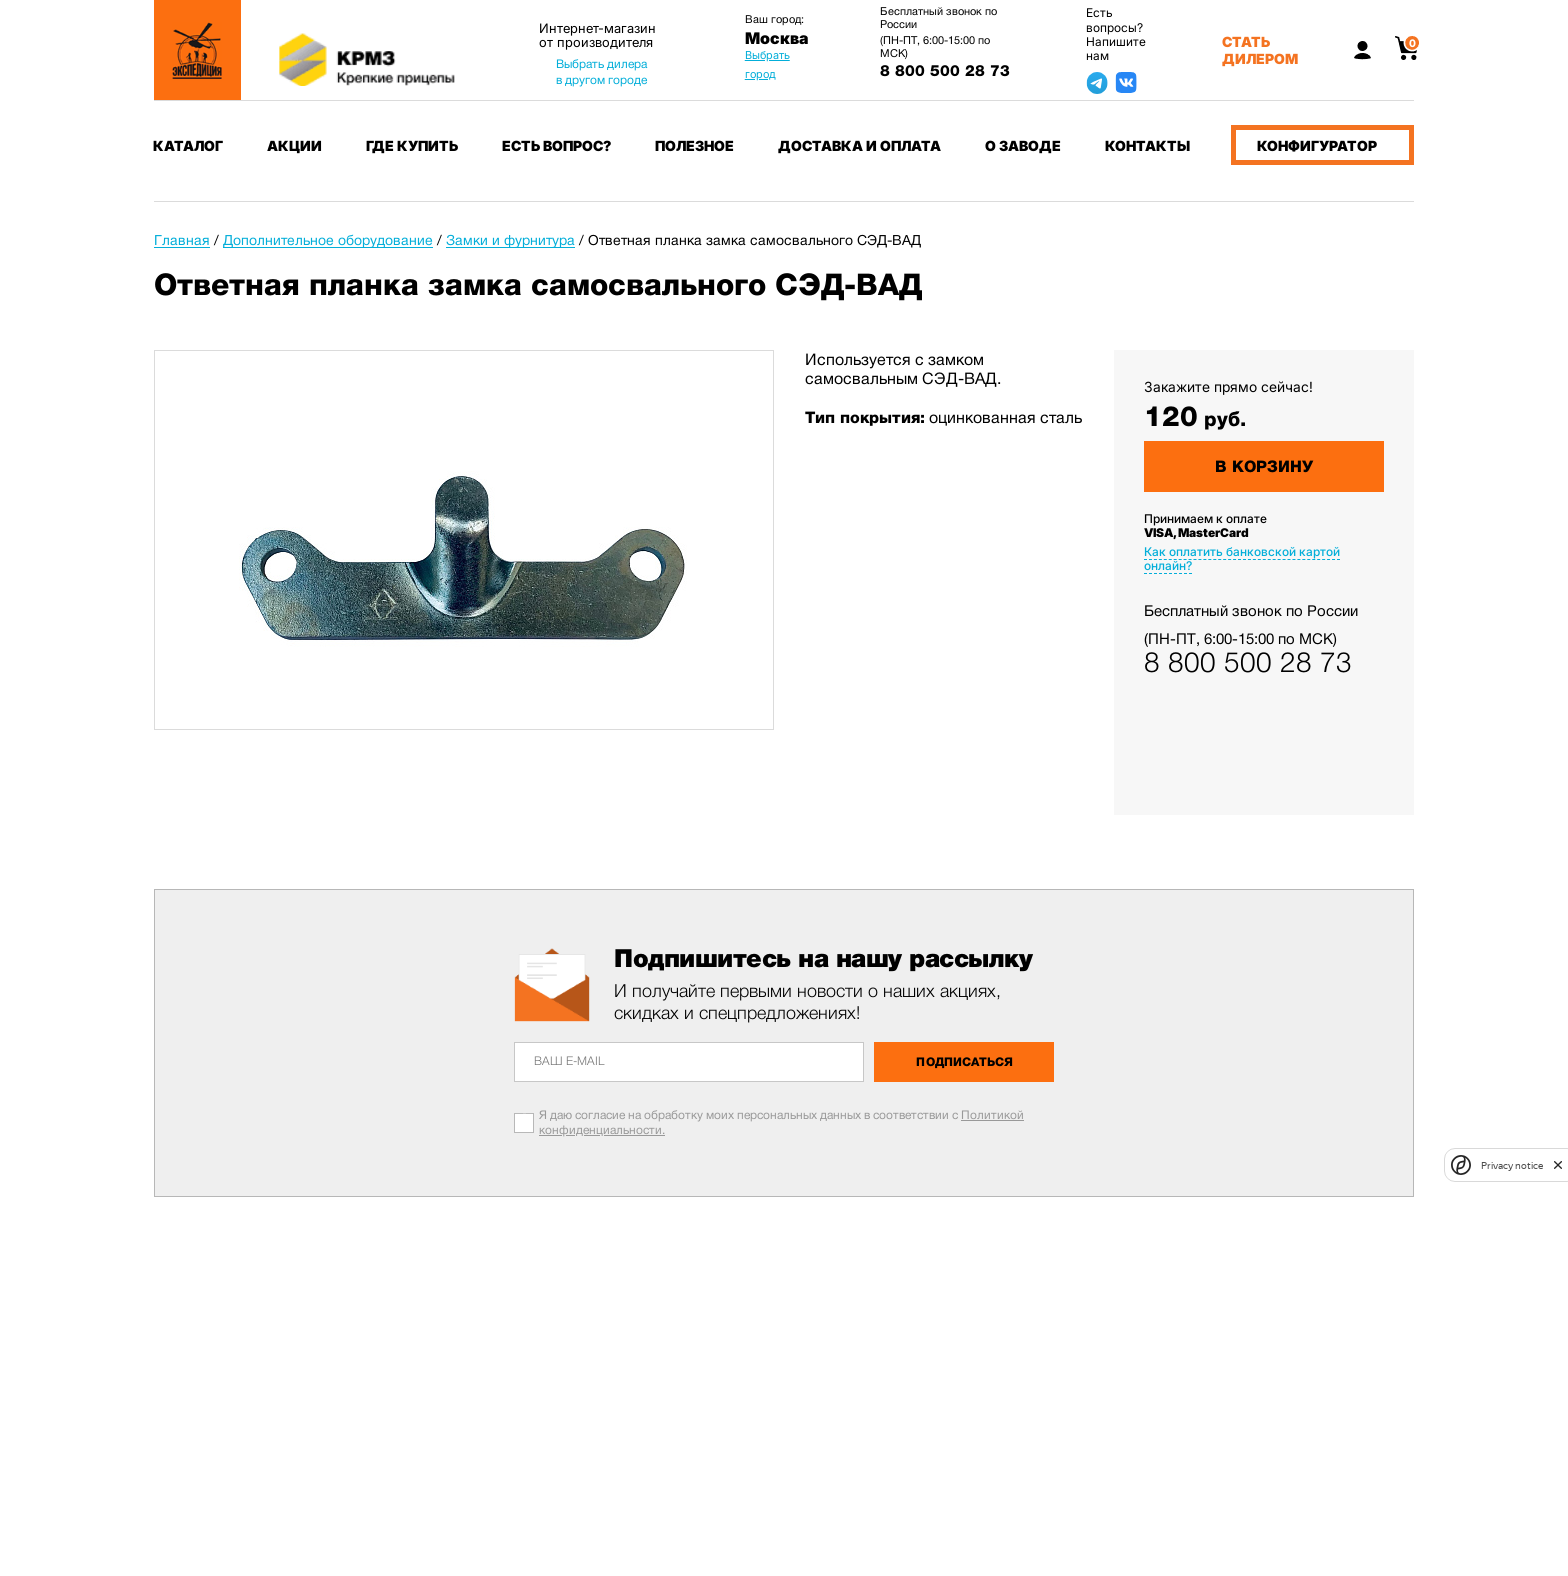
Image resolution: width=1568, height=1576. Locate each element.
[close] (1558, 1165)
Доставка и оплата (859, 145)
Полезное (694, 145)
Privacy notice (1512, 1165)
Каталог (188, 145)
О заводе (1023, 145)
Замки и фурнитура (510, 240)
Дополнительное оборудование (328, 240)
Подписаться (964, 1062)
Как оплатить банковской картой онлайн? (1242, 558)
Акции (294, 145)
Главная (182, 240)
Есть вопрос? (556, 145)
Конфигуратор (1317, 145)
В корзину (1264, 466)
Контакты (1147, 145)
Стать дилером (1260, 50)
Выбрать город (767, 64)
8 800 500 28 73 (945, 71)
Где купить (412, 145)
